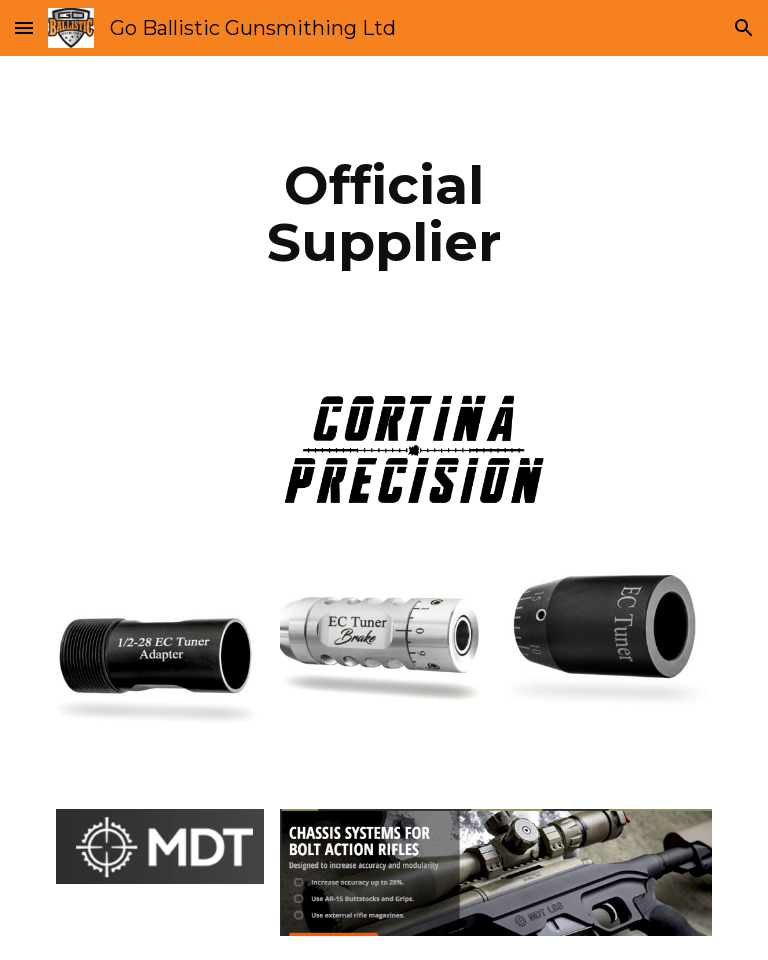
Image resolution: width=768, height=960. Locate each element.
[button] (24, 27)
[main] (383, 213)
